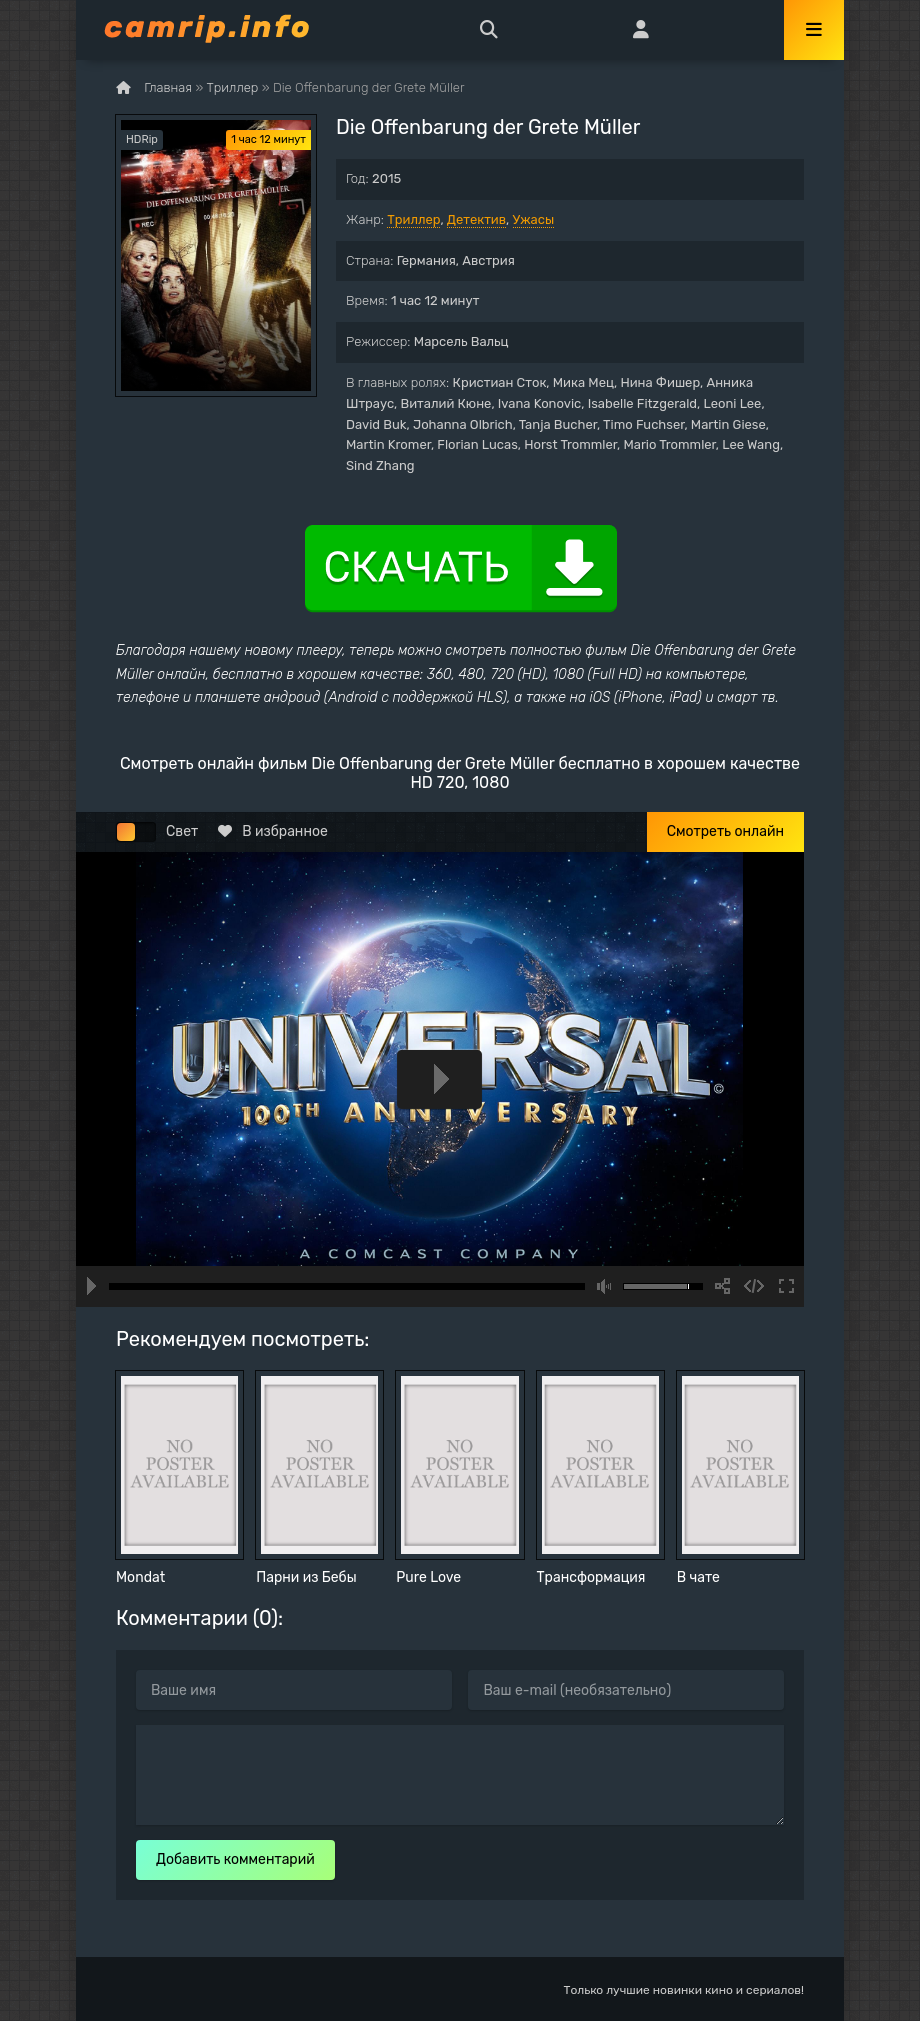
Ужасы (534, 219)
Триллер (413, 219)
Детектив (476, 219)
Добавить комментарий (235, 1859)
